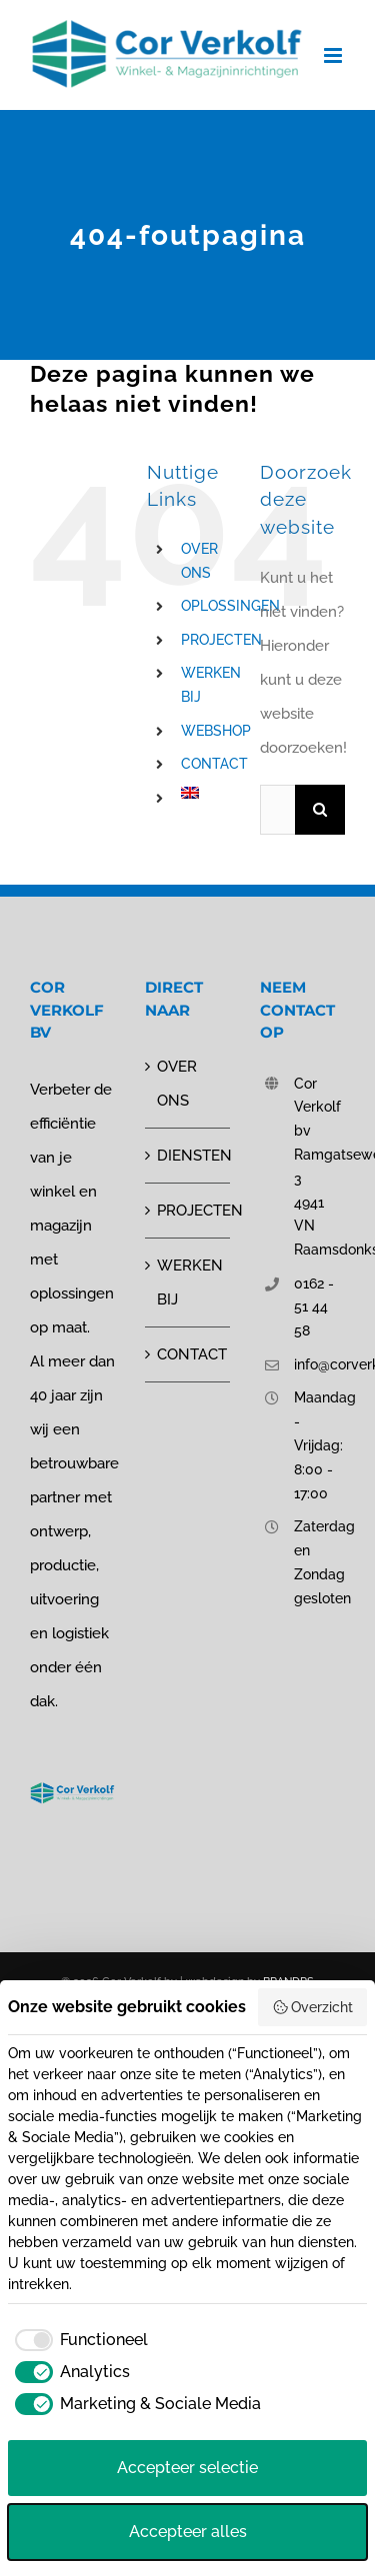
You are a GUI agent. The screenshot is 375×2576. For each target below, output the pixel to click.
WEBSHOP (216, 731)
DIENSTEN (188, 1156)
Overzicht (313, 2007)
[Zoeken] (320, 810)
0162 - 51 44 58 (314, 1307)
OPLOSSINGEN (230, 606)
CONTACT (214, 764)
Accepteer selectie (187, 2467)
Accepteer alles (188, 2531)
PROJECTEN (221, 640)
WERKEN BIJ (188, 1282)
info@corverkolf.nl (319, 1364)
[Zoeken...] (277, 810)
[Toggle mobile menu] (334, 55)
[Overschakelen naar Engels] (205, 793)
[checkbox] (78, 2340)
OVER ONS (177, 1084)
